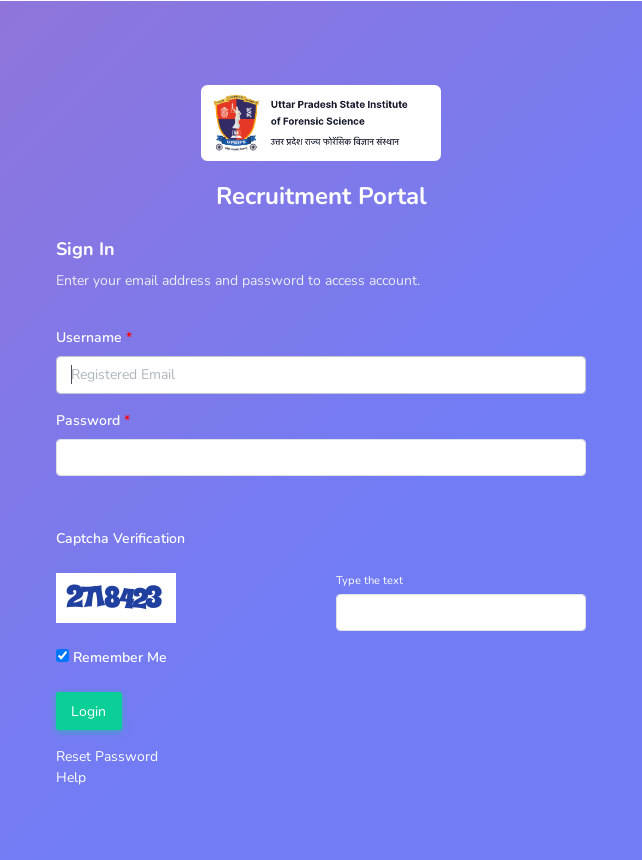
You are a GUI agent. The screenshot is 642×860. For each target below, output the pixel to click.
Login (88, 711)
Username (89, 337)
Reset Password (107, 756)
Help (71, 777)
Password (88, 420)
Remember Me (111, 657)
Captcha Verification (120, 538)
